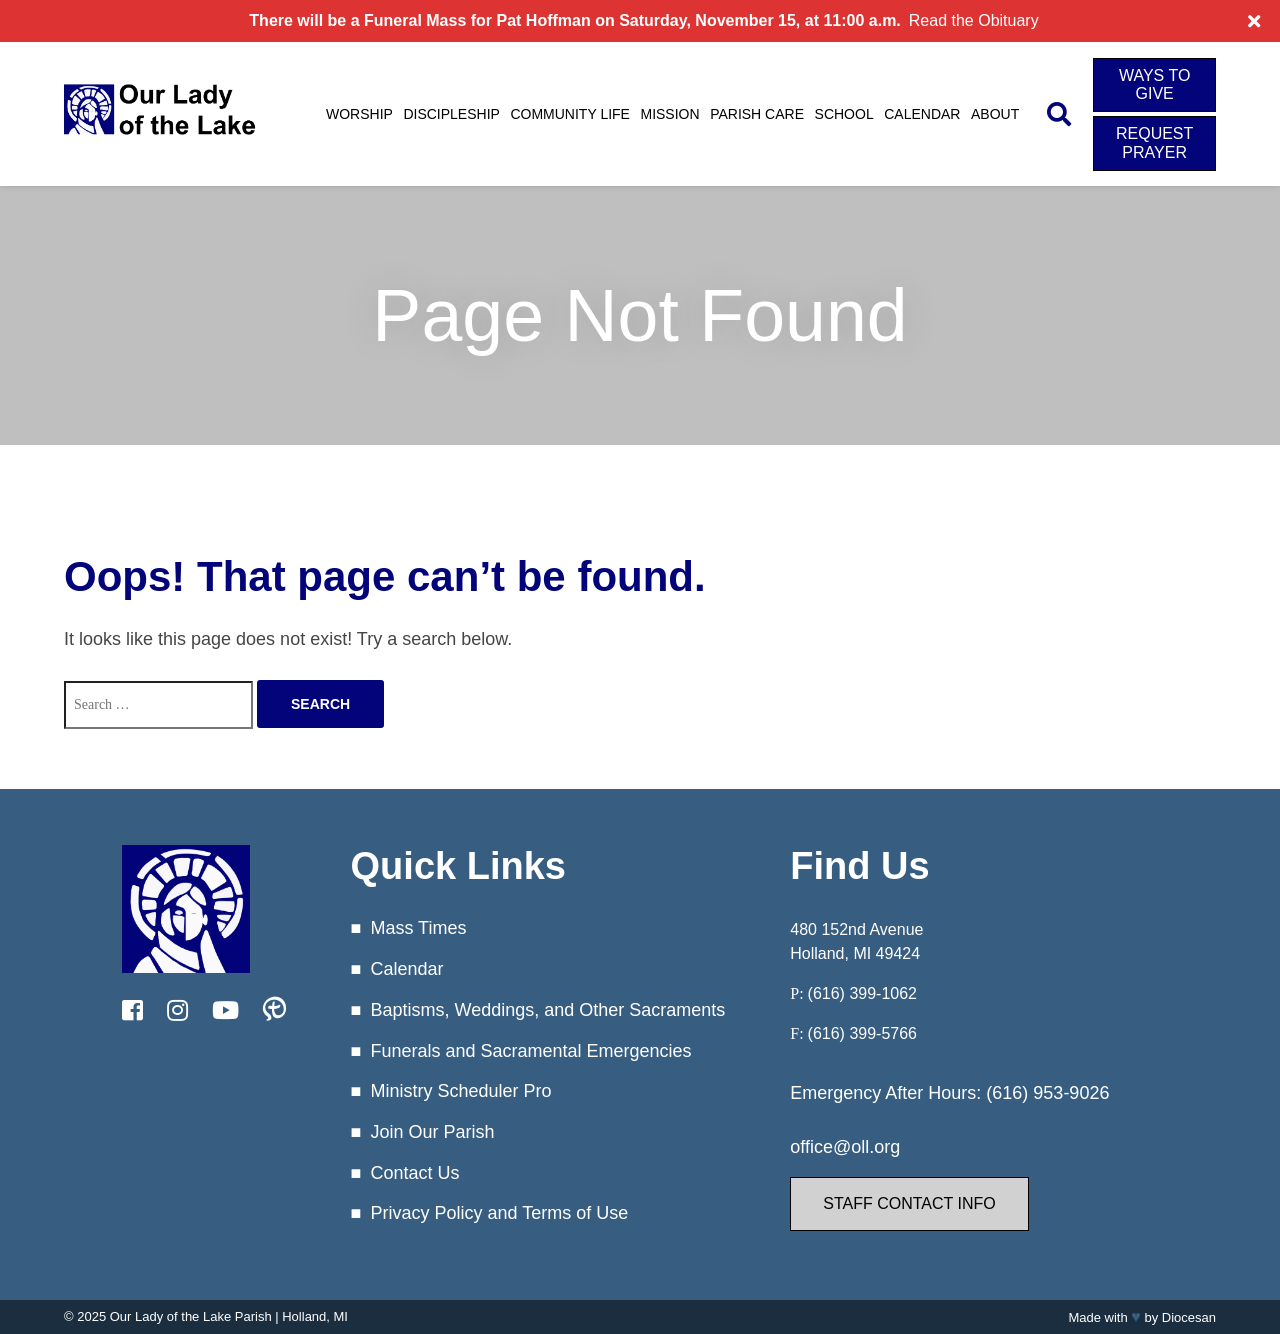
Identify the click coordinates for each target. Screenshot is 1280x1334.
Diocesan (1189, 1317)
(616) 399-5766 (862, 1033)
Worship (359, 114)
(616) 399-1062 (862, 993)
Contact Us (414, 1173)
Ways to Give (1154, 84)
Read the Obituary (974, 20)
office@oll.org (845, 1147)
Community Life (570, 114)
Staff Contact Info (909, 1203)
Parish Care (757, 114)
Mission (669, 114)
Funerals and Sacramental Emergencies (530, 1051)
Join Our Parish (432, 1132)
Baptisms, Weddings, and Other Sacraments (547, 1010)
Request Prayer (1154, 142)
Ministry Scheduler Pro (460, 1091)
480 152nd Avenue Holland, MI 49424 (856, 941)
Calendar (922, 114)
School (844, 114)
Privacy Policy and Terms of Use (499, 1213)
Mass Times (418, 928)
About (995, 114)
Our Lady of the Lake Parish (191, 1316)
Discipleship (451, 114)
